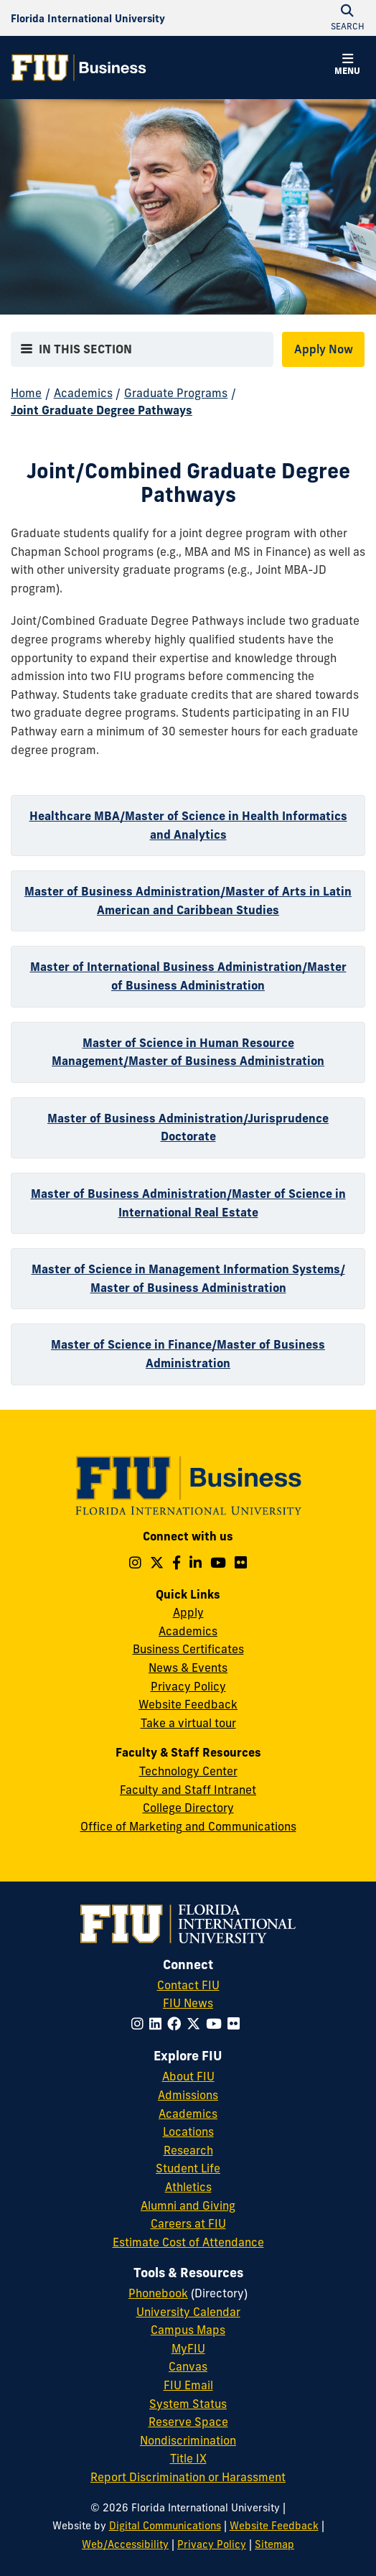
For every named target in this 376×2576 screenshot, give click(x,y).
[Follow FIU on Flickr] (236, 2024)
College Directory (188, 1807)
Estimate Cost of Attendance (188, 2242)
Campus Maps (188, 2329)
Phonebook (158, 2293)
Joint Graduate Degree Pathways (101, 410)
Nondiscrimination (188, 2440)
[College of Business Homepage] (79, 67)
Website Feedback (188, 1704)
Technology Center (188, 1771)
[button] (347, 66)
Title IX (188, 2458)
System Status (188, 2403)
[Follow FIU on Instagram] (140, 2024)
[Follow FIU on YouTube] (216, 2024)
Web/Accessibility (125, 2544)
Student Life (188, 2168)
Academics (83, 393)
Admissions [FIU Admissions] (188, 2095)
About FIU (188, 2076)
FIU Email (188, 2385)
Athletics (188, 2187)
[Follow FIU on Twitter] (196, 2024)
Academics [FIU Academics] (188, 2113)
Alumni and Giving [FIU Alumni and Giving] (188, 2205)
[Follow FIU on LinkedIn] (158, 2024)
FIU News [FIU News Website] (188, 2003)
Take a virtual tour (188, 1723)
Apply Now (323, 349)
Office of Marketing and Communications (188, 1826)
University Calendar (188, 2312)
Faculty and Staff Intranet (188, 1789)
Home (26, 393)
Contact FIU (188, 1985)
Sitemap (274, 2544)
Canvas (188, 2366)
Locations (188, 2131)
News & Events (188, 1667)
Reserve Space (188, 2421)
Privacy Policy (188, 1686)
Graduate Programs (175, 393)
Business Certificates (188, 1649)
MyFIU (188, 2348)
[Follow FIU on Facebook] (177, 2024)
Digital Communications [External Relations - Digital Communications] (165, 2525)
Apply (188, 1612)
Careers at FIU (188, 2223)
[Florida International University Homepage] (88, 18)
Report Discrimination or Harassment (188, 2477)
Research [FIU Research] (188, 2150)
